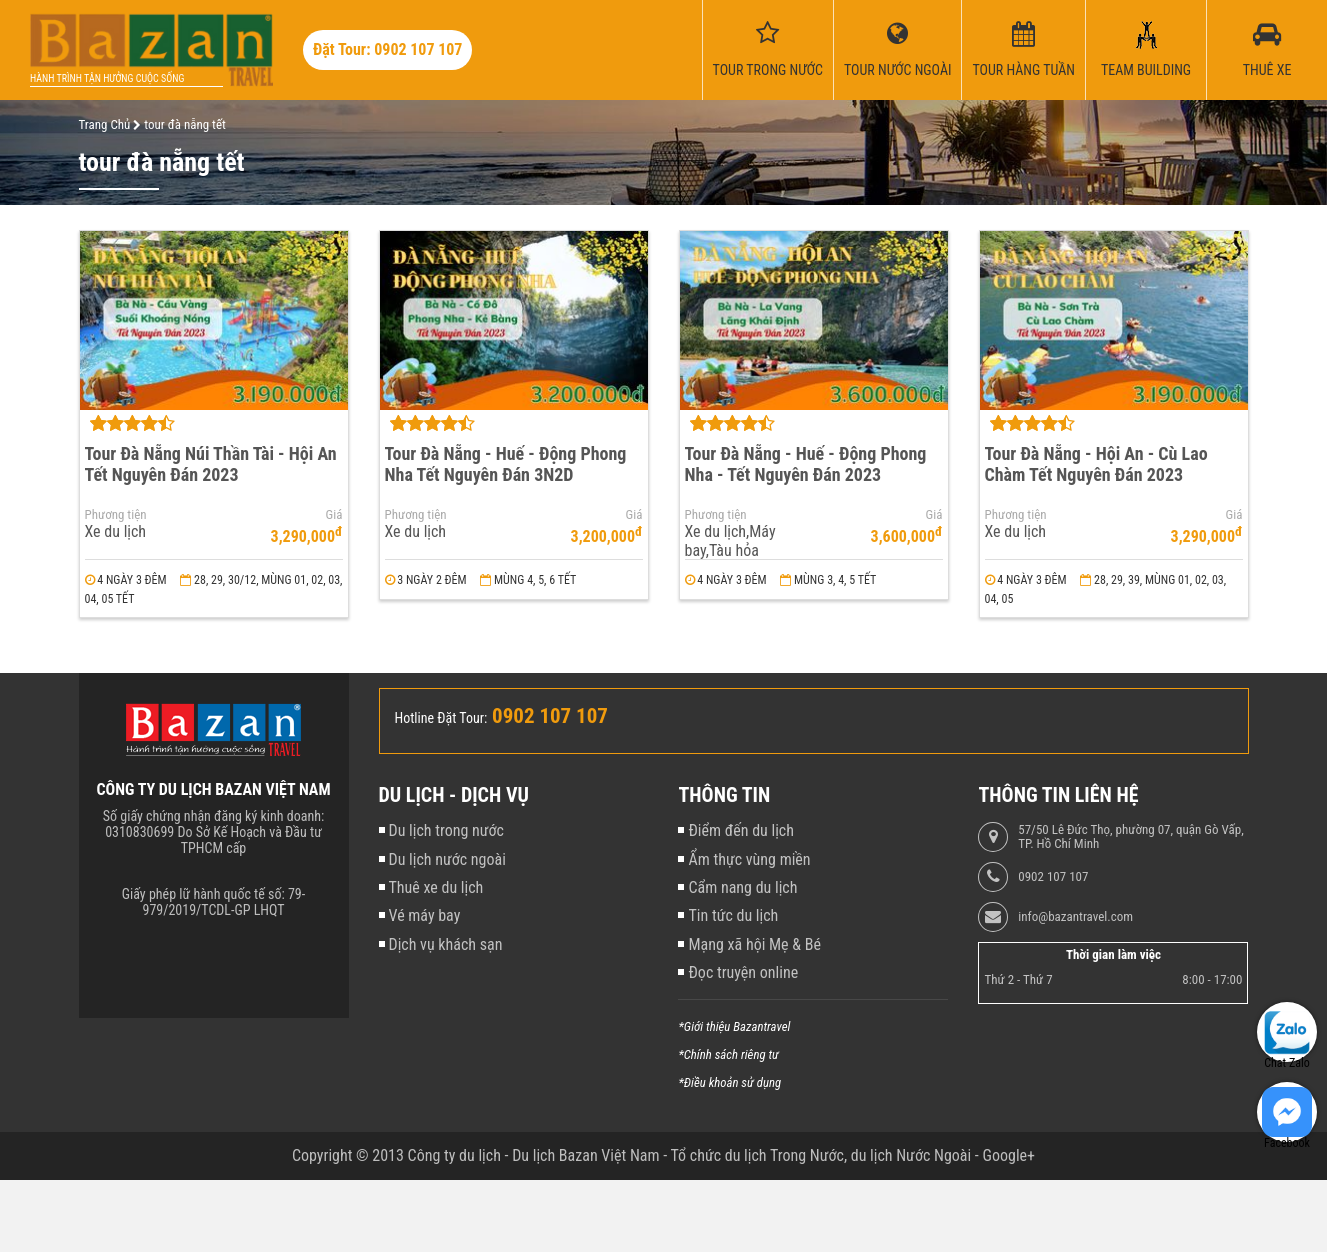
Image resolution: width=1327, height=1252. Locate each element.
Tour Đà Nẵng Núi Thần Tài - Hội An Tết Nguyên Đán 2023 (211, 464)
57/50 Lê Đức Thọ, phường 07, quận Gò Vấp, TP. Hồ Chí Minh (1130, 837)
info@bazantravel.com (1075, 917)
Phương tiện (116, 515)
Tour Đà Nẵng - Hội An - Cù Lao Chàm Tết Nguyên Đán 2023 (1096, 464)
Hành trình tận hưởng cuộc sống (107, 78)
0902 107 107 (1053, 877)
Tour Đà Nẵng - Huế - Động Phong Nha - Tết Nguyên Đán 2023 (806, 464)
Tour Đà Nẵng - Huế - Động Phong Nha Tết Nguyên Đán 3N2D (506, 464)
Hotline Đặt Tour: (441, 718)
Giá (334, 515)
